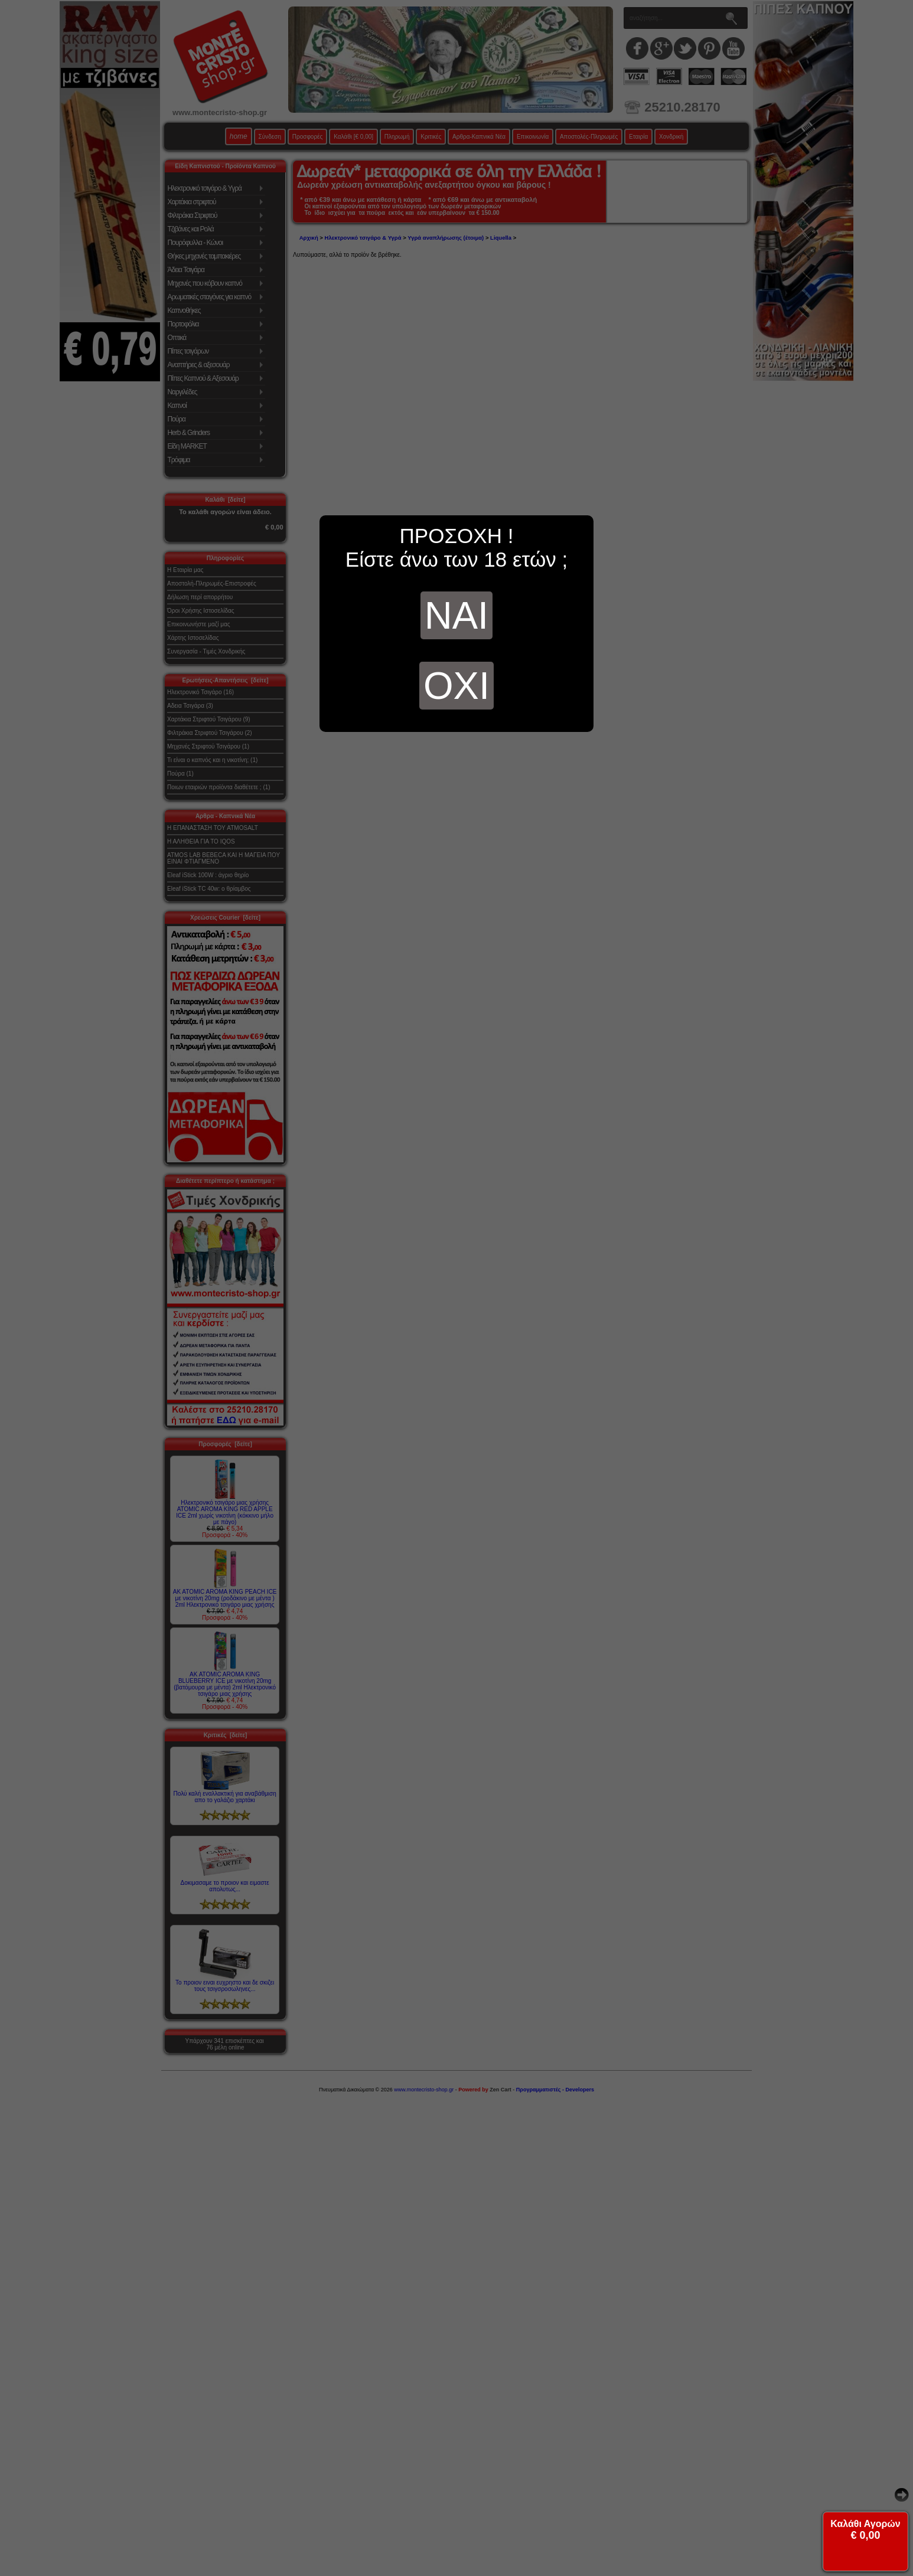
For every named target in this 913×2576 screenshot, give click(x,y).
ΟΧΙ (456, 685)
